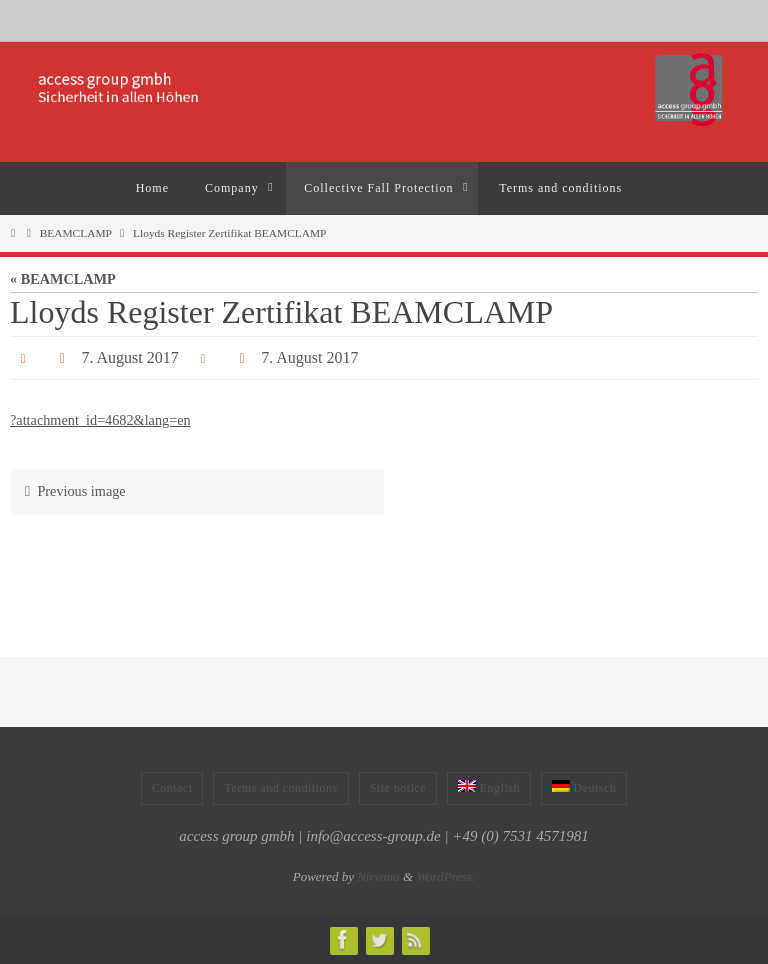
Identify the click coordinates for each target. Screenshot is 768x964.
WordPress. (445, 876)
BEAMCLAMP (76, 233)
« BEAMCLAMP (63, 279)
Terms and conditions (280, 788)
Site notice (398, 788)
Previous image (71, 491)
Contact (172, 788)
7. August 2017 (129, 357)
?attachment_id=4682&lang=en (100, 420)
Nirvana (378, 876)
